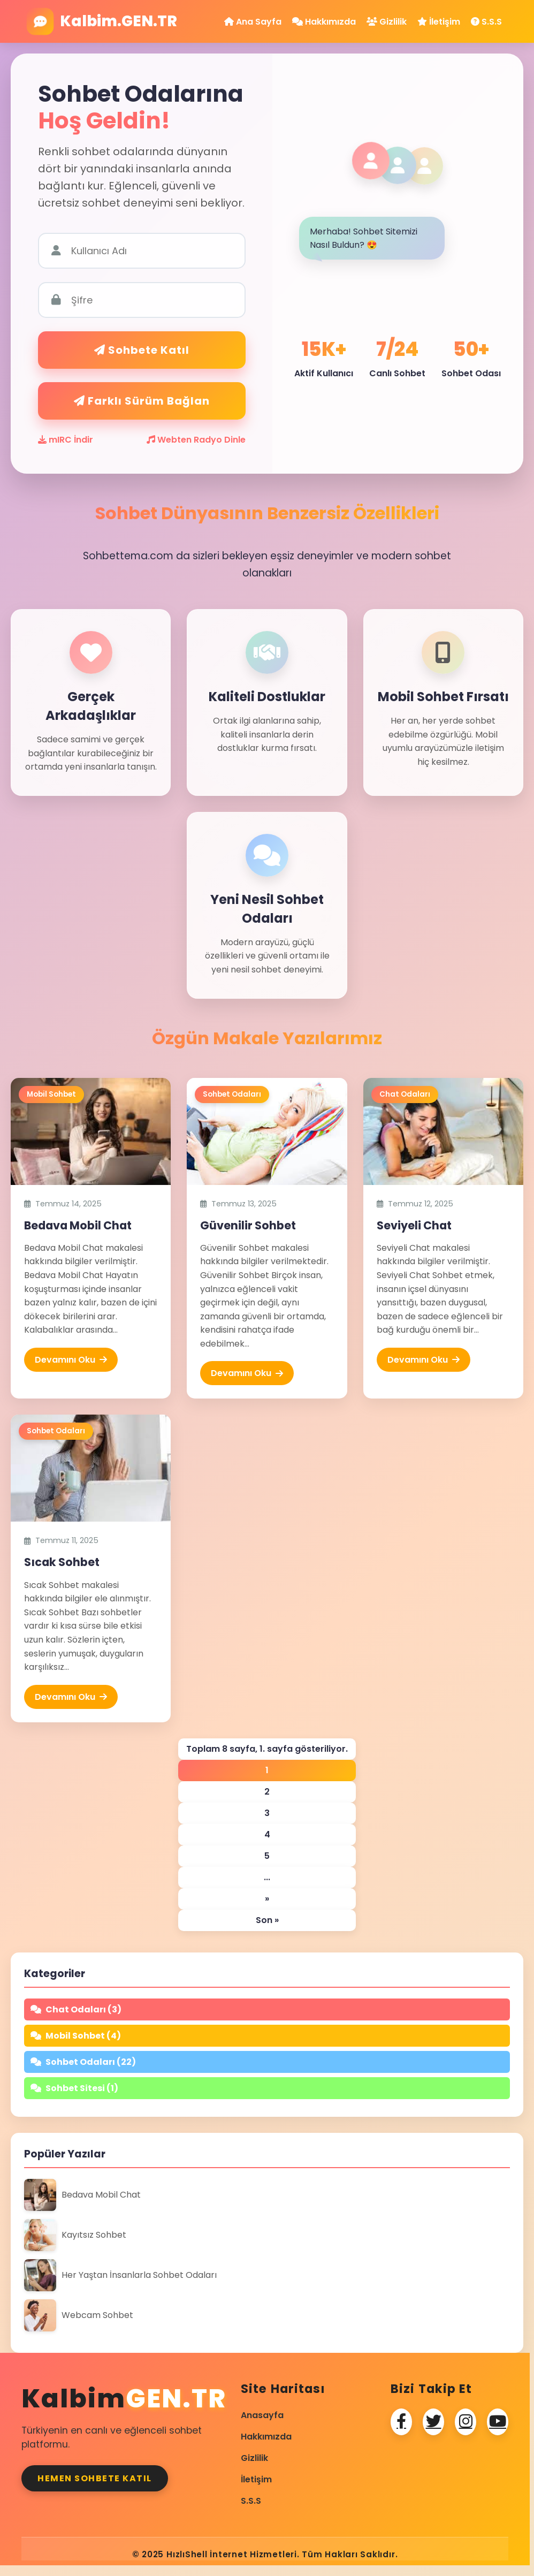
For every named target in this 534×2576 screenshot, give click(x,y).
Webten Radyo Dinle (196, 440)
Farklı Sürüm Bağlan (142, 400)
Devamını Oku (71, 1360)
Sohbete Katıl (141, 350)
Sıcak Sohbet (62, 1562)
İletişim (438, 22)
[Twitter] (433, 2421)
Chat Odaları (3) (75, 2009)
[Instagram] (465, 2421)
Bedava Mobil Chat (78, 1225)
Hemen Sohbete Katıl (94, 2478)
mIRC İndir (65, 440)
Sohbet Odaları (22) (83, 2062)
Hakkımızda (324, 22)
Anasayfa (262, 2415)
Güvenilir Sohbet (248, 1225)
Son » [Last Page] (267, 1920)
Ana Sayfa (252, 22)
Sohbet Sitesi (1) (74, 2088)
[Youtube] (497, 2421)
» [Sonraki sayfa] (267, 1899)
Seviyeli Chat (414, 1225)
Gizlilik (387, 22)
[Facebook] (401, 2421)
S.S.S (486, 22)
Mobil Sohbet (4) (75, 2036)
